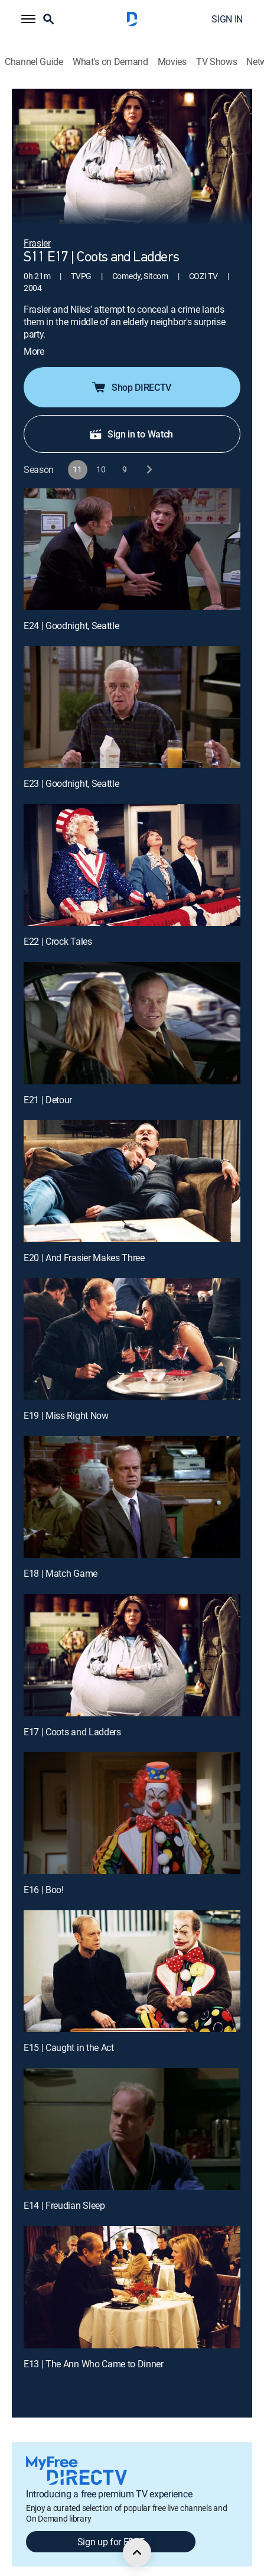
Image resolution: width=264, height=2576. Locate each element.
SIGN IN (227, 18)
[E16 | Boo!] (132, 1796)
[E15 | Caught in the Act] (132, 1954)
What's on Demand (110, 62)
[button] (28, 19)
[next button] (148, 452)
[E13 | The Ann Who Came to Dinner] (132, 2270)
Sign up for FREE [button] (111, 2524)
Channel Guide (34, 62)
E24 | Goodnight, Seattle (71, 608)
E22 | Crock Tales (58, 924)
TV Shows (216, 62)
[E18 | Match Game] (132, 1480)
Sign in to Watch (131, 417)
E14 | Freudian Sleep (64, 2188)
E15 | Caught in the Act (69, 2030)
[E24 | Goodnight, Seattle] (132, 532)
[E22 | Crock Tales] (132, 848)
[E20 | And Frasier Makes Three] (132, 1164)
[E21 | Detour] (132, 1006)
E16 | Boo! (44, 1872)
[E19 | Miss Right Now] (132, 1322)
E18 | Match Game (60, 1556)
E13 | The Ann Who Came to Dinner (94, 2346)
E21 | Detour (48, 1082)
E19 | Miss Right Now (66, 1398)
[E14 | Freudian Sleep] (132, 2112)
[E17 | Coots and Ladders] (132, 1638)
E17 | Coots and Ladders (72, 1714)
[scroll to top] (137, 2552)
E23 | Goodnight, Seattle (71, 766)
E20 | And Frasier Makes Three (84, 1240)
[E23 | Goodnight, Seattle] (132, 690)
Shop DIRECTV (130, 370)
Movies (172, 62)
